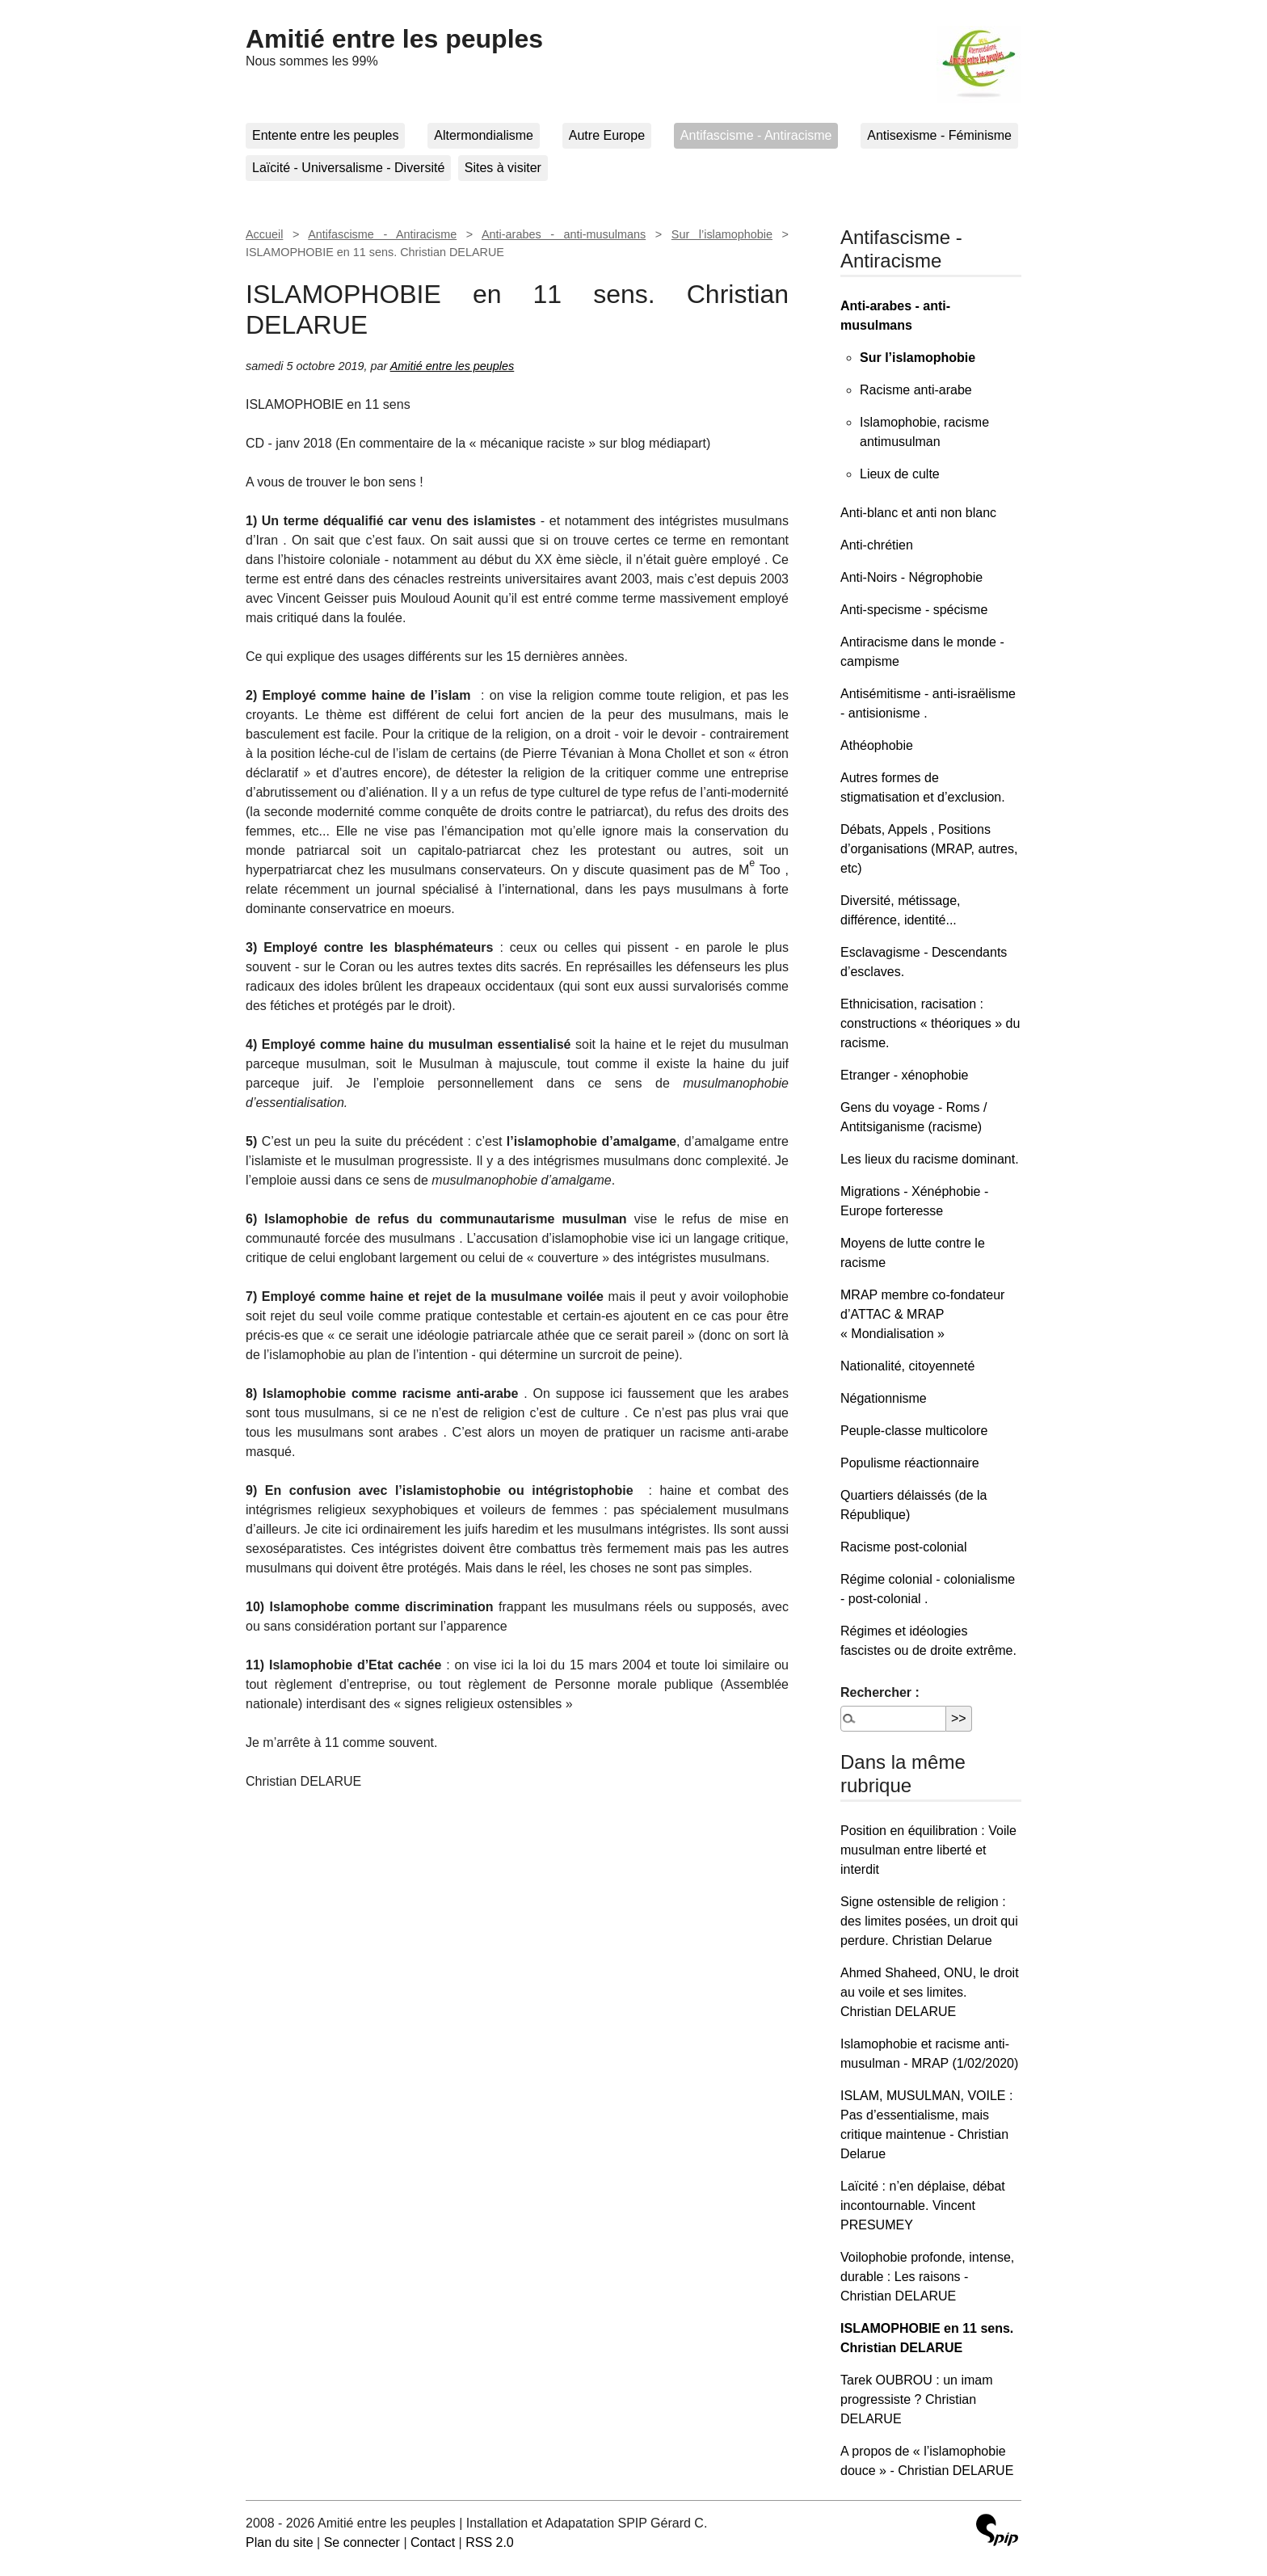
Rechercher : (880, 1692)
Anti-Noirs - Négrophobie (911, 577)
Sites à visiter (503, 168)
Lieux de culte (900, 474)
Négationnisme (883, 1398)
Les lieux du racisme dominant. (929, 1159)
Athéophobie (876, 745)
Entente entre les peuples (325, 135)
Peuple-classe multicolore (913, 1430)
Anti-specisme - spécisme (913, 610)
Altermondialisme (483, 135)
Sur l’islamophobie (721, 234)
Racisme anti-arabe (916, 390)
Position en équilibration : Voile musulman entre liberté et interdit (928, 1850)
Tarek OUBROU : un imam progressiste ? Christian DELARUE (916, 2399)
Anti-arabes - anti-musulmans (564, 234)
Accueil (264, 234)
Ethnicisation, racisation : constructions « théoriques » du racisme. (930, 1023)
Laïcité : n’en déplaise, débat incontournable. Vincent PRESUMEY (922, 2205)
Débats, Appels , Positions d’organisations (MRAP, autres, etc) (928, 849)
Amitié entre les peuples (394, 38)
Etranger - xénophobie (904, 1075)
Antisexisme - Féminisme (939, 135)
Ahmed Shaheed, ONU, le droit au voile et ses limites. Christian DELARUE (929, 1992)
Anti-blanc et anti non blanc (918, 513)
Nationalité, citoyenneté (907, 1366)
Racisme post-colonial (903, 1547)
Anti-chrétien (876, 545)
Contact (432, 2542)
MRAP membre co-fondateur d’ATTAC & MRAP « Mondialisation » (922, 1314)
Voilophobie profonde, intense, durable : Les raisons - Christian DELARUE (927, 2276)
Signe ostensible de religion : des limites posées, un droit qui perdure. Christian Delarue (929, 1921)
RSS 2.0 (489, 2542)
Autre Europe (607, 135)
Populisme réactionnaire (909, 1463)
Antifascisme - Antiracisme (756, 135)
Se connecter (362, 2542)
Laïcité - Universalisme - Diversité (348, 168)
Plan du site (280, 2542)
